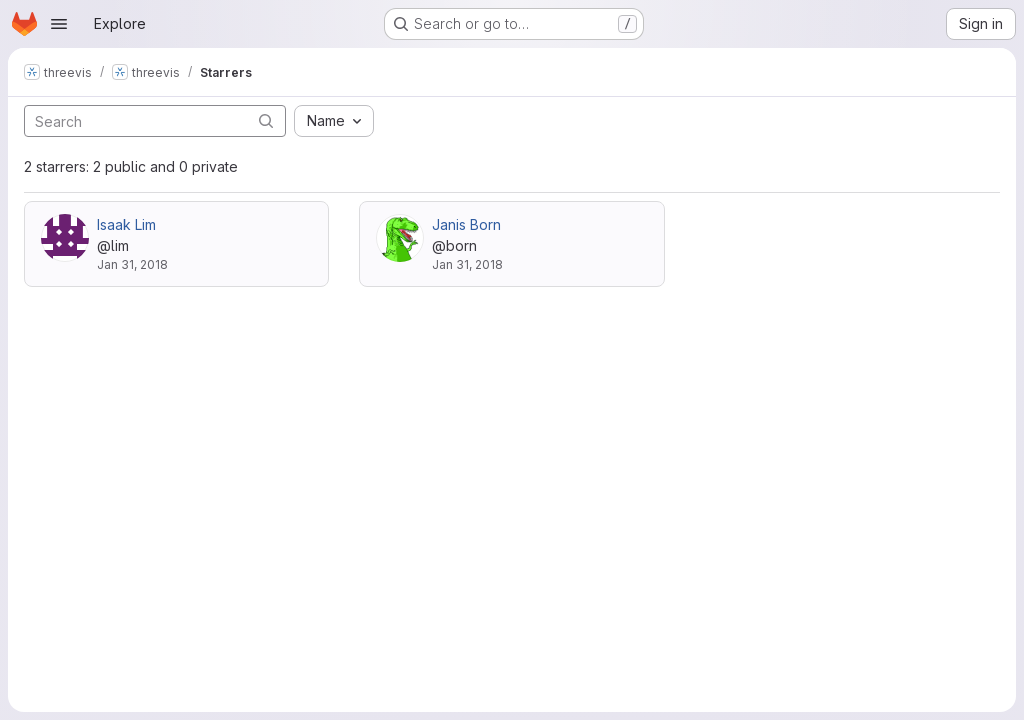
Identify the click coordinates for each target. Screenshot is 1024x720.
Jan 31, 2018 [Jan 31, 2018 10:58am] (467, 264)
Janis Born (466, 224)
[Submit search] (266, 120)
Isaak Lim (126, 224)
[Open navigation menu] (59, 24)
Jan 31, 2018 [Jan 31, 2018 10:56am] (132, 264)
